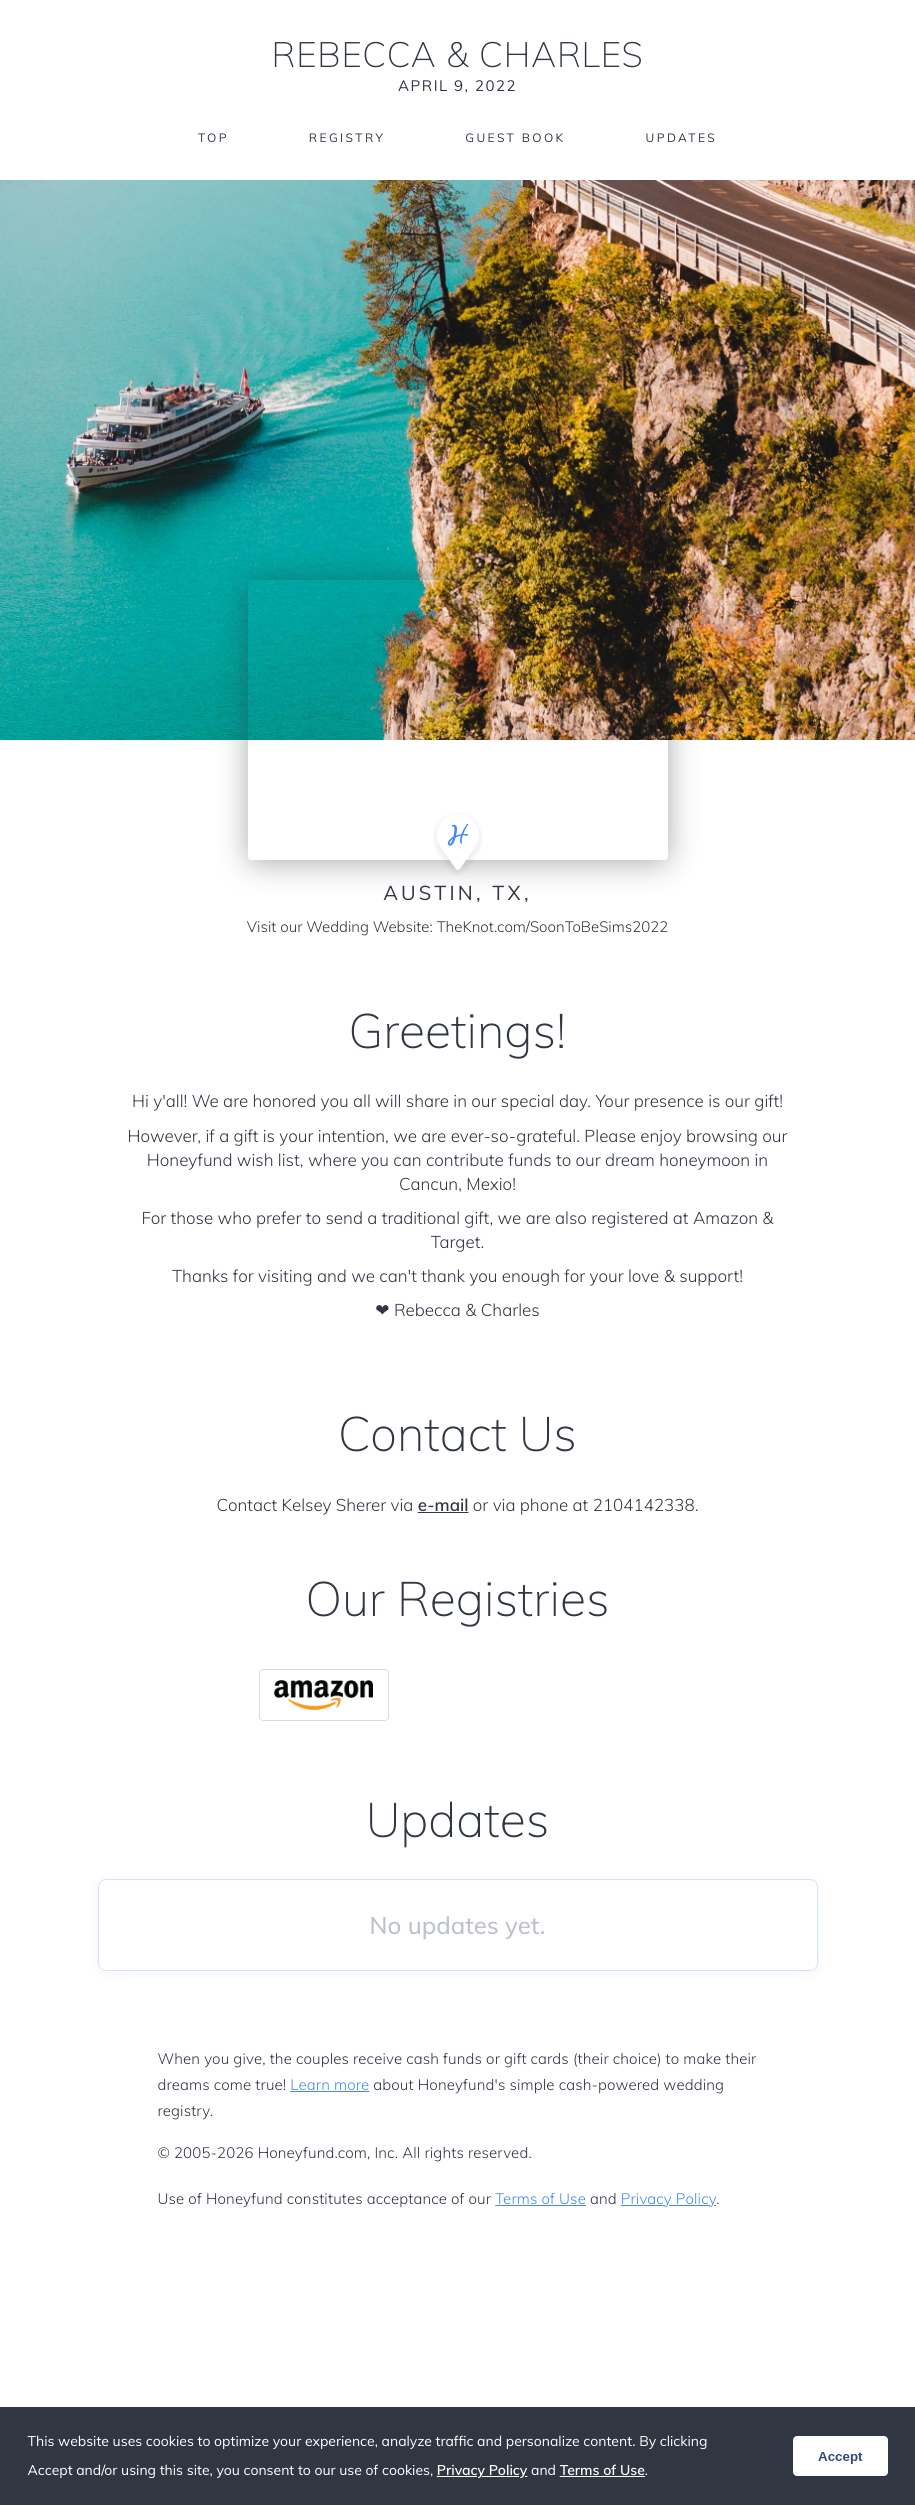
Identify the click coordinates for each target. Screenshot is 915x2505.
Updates (682, 137)
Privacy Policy (668, 2198)
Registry (347, 137)
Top (213, 137)
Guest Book (515, 137)
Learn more (329, 2084)
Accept (840, 2456)
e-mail (443, 1505)
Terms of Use (540, 2198)
